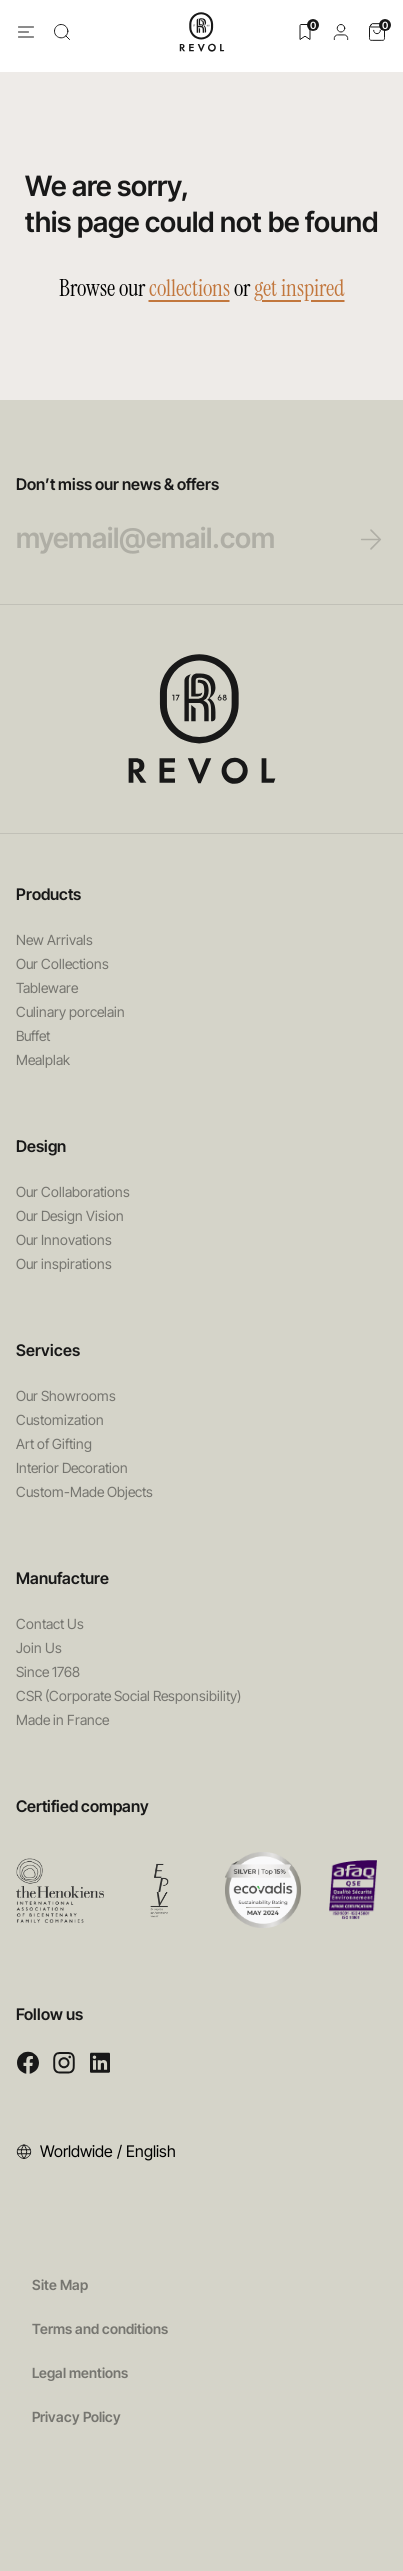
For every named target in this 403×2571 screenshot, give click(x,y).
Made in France (62, 1719)
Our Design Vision (70, 1215)
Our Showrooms (66, 1395)
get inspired (299, 288)
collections (189, 288)
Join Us (39, 1647)
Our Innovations (64, 1239)
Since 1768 (48, 1671)
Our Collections (62, 963)
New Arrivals (54, 939)
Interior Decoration (72, 1467)
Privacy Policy (76, 2416)
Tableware (47, 987)
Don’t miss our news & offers (183, 515)
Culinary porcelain (70, 1011)
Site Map (60, 2284)
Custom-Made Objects (84, 1491)
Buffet (33, 1035)
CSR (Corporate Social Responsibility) (128, 1695)
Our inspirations (64, 1263)
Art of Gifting (54, 1443)
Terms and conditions (100, 2328)
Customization (60, 1419)
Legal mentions (80, 2372)
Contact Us (50, 1623)
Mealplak (43, 1059)
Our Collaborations (73, 1191)
